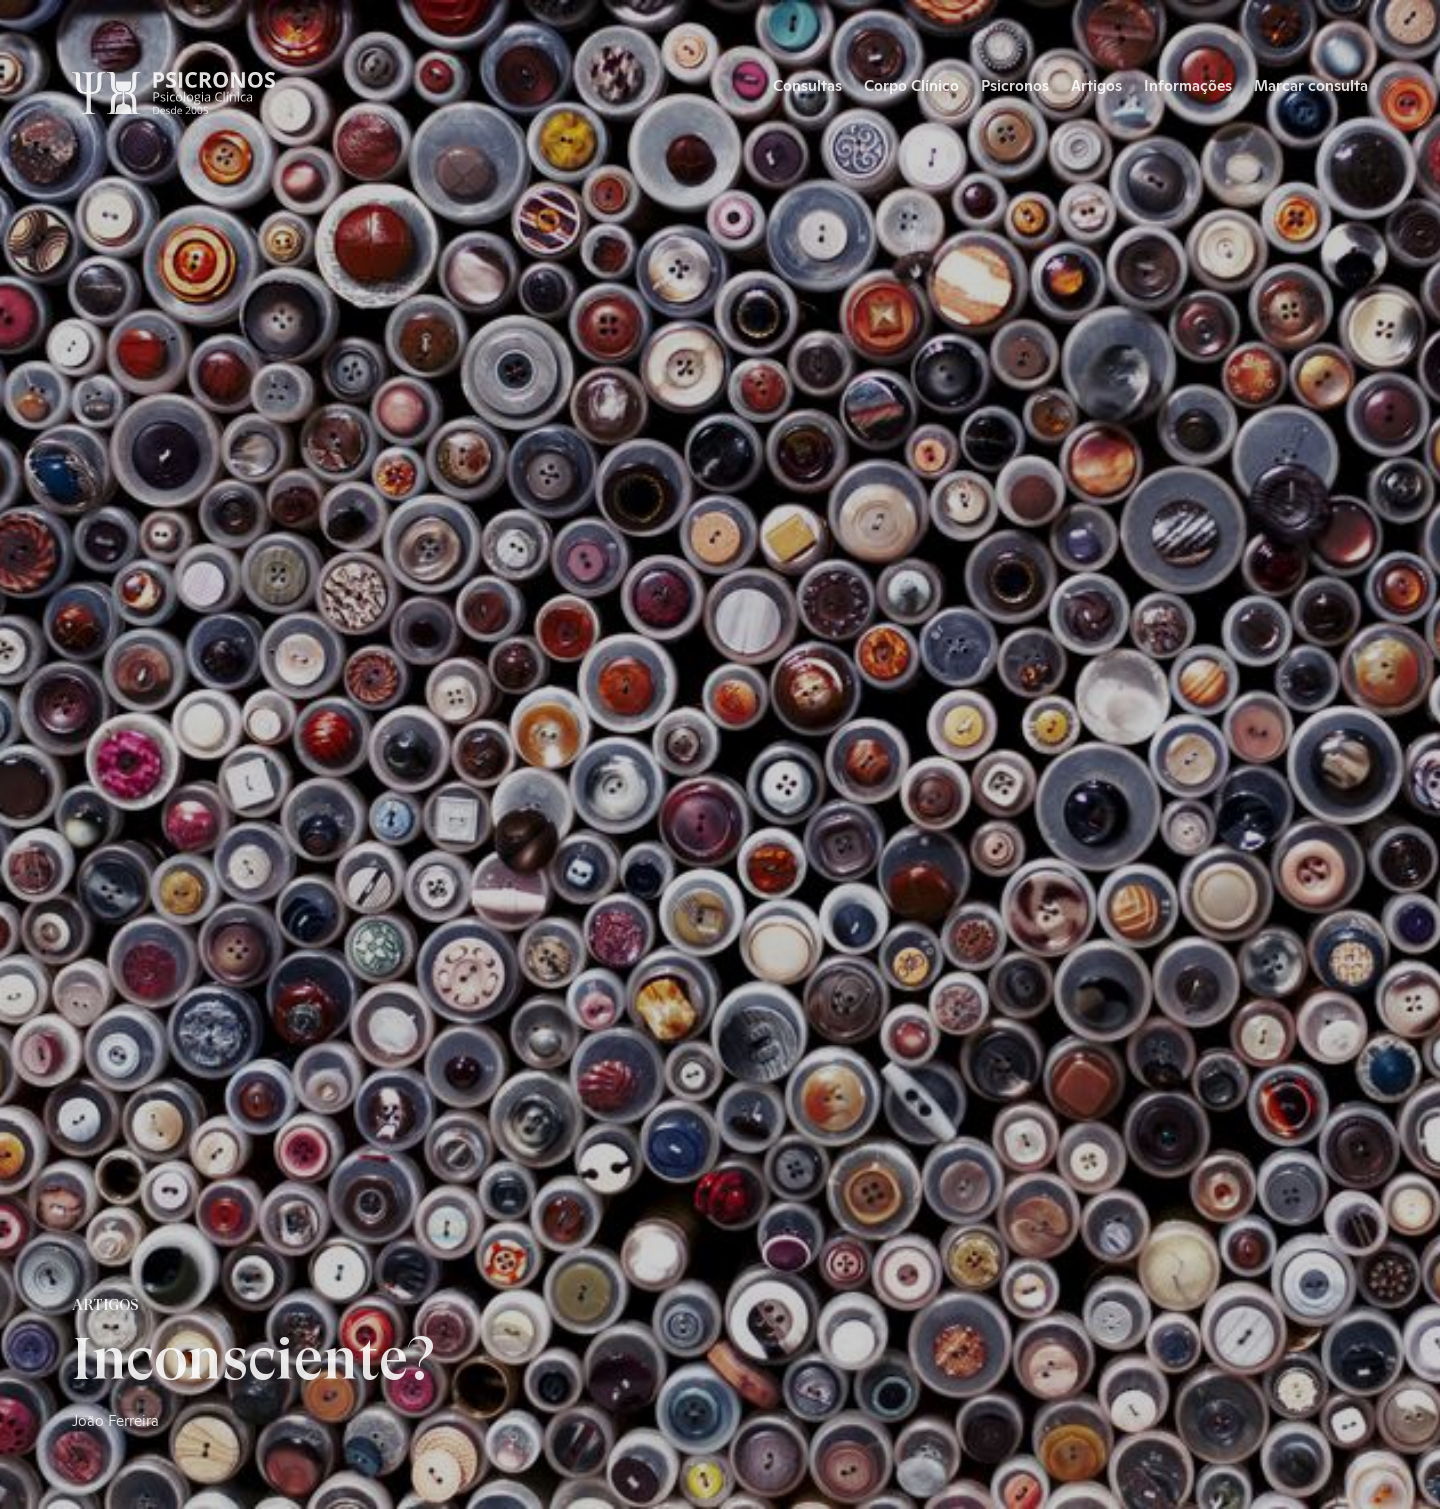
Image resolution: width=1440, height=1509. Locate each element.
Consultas (807, 84)
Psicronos (1015, 84)
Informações (1188, 84)
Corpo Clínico (911, 84)
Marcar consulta (1311, 84)
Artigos (1096, 84)
